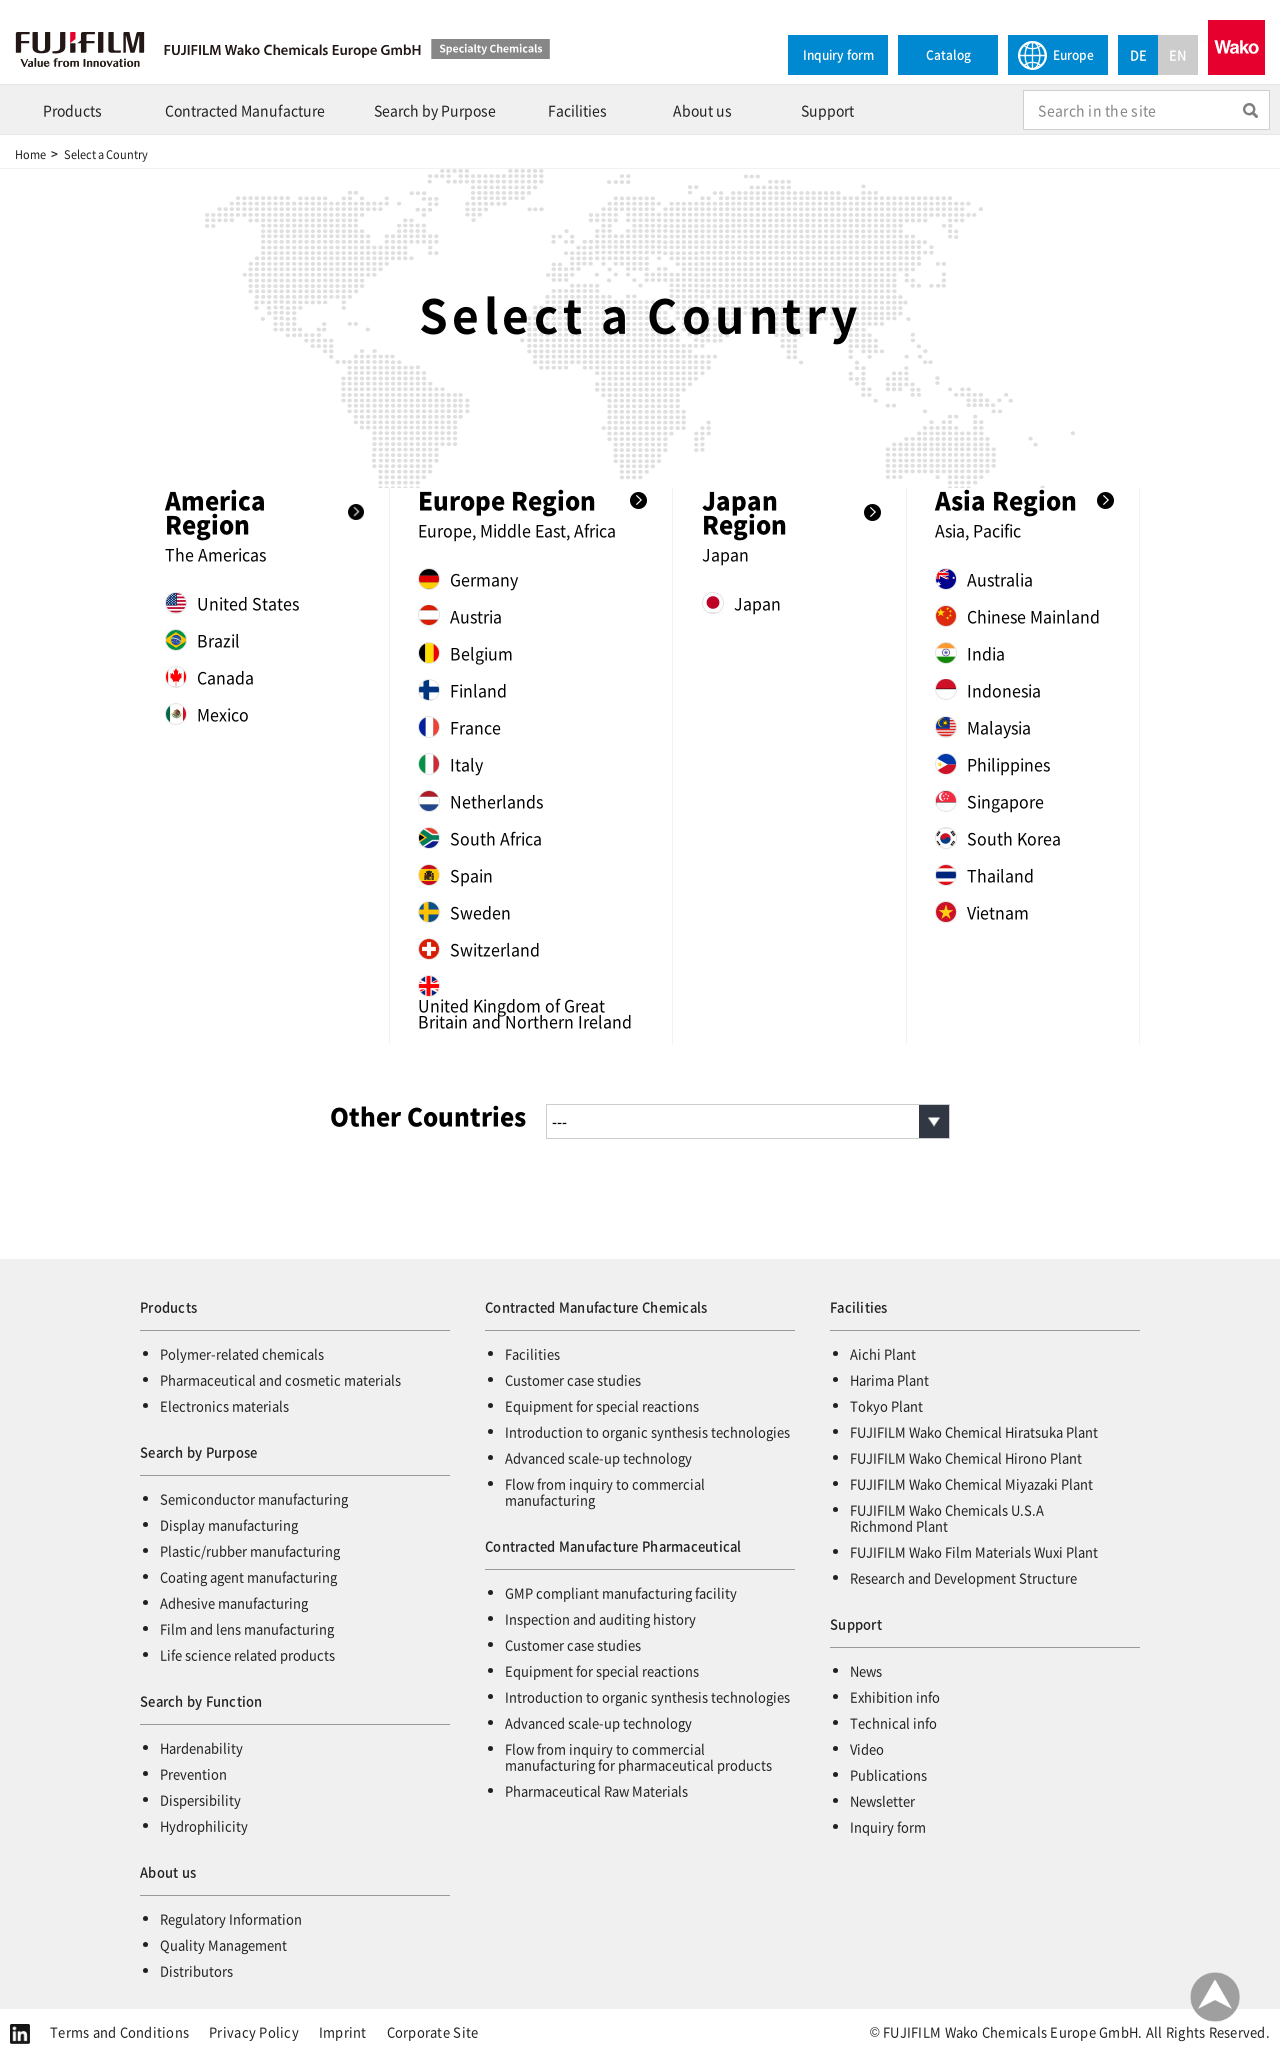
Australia (984, 579)
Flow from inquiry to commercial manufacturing (605, 1491)
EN (1178, 54)
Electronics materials (224, 1405)
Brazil (202, 640)
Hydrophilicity (204, 1825)
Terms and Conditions (119, 2031)
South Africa (480, 838)
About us (702, 110)
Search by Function (201, 1700)
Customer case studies (573, 1379)
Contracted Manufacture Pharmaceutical (613, 1545)
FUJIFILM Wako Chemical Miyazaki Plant (971, 1483)
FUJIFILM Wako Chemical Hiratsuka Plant (974, 1431)
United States (232, 603)
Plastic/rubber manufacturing (250, 1550)
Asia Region (1006, 500)
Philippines (992, 764)
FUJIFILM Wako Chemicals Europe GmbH (370, 49)
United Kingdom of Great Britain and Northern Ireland (525, 1002)
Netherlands (480, 801)
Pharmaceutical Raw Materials (596, 1790)
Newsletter (882, 1800)
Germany (468, 579)
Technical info (893, 1722)
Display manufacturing (229, 1524)
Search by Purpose (435, 110)
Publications (888, 1774)
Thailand (984, 875)
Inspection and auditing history (600, 1618)
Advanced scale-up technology (598, 1457)
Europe (1056, 54)
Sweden (464, 912)
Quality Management (223, 1944)
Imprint (343, 2031)
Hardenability (201, 1747)
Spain (455, 875)
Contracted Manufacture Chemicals (596, 1306)
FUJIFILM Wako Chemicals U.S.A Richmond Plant (947, 1517)
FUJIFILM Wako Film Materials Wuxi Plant (974, 1551)
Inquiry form (838, 54)
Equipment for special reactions (602, 1405)
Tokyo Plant (886, 1405)
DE (1138, 54)
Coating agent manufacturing (248, 1576)
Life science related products (247, 1654)
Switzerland (479, 949)
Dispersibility (200, 1799)
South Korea (998, 838)
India (970, 653)
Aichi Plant (883, 1353)
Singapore (989, 801)
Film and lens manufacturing (247, 1628)
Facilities (577, 110)
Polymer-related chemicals (242, 1353)
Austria (460, 616)
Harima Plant (889, 1379)
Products (72, 110)
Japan (741, 603)
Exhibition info (895, 1696)
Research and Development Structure (963, 1577)
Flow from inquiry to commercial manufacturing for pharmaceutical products (638, 1756)
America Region (215, 512)
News (866, 1670)
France (459, 727)
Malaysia (983, 727)
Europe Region (507, 500)
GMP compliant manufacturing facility (621, 1592)
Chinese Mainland (1017, 616)
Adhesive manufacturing (234, 1602)
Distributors (196, 1970)
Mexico (207, 714)
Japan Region (744, 512)
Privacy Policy (254, 2031)
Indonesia (988, 690)
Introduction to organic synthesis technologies (647, 1431)
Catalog (948, 54)
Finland (462, 690)
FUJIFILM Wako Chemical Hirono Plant (966, 1457)
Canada (209, 677)
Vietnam (982, 912)
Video (867, 1748)
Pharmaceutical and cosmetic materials (280, 1379)
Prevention (193, 1773)
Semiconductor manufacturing (254, 1498)
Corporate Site (433, 2031)
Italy (450, 764)
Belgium (465, 653)
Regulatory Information (231, 1918)
